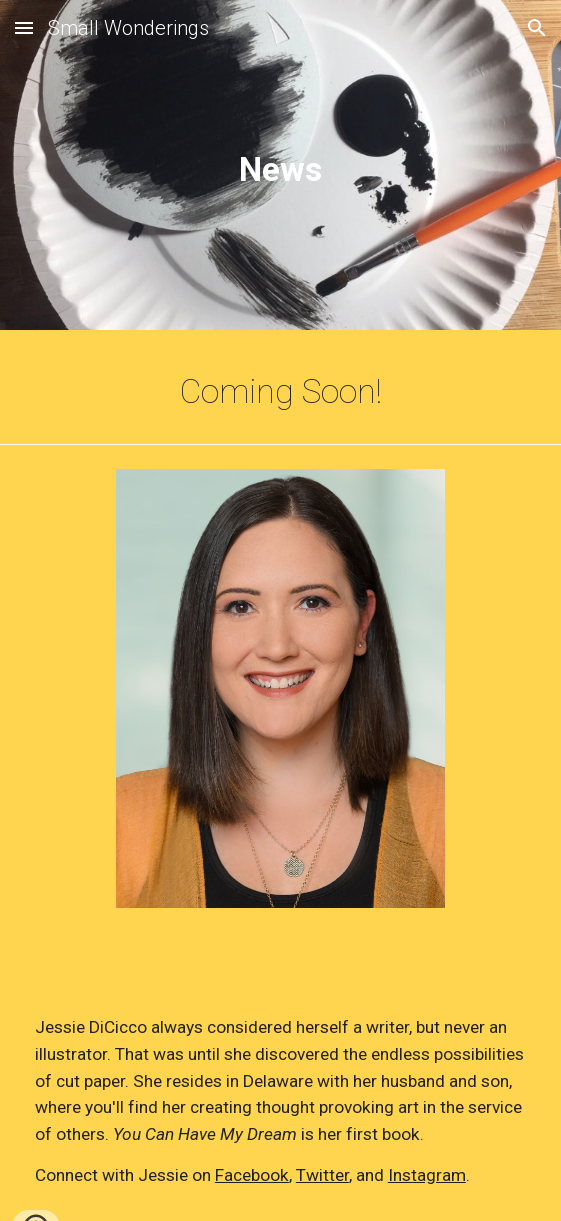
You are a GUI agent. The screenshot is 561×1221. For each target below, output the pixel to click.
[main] (280, 169)
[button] (24, 27)
